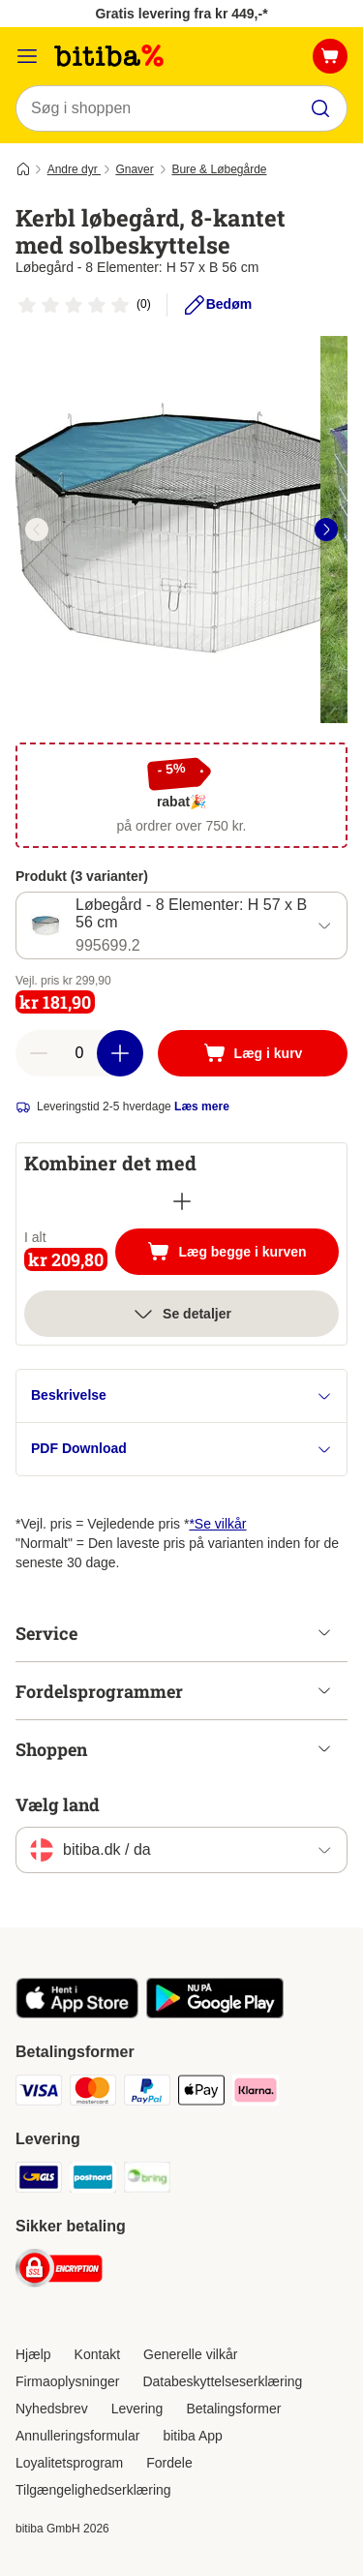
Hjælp (33, 2354)
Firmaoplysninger (67, 2381)
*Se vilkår (217, 1523)
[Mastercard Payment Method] (93, 2093)
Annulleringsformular (77, 2435)
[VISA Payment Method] (38, 2093)
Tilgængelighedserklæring (93, 2490)
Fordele (169, 2462)
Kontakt (97, 2354)
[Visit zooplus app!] (76, 2013)
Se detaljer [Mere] (181, 1313)
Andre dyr (74, 169)
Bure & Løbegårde (218, 169)
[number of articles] (79, 1053)
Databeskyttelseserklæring (222, 2381)
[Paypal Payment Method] (147, 2093)
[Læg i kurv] (253, 1053)
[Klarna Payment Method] (255, 2093)
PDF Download (181, 1448)
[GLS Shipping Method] (38, 2180)
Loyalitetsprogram (69, 2462)
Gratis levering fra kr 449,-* (181, 13)
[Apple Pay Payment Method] (201, 2093)
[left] (36, 529)
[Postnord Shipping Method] (93, 2180)
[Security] (59, 2271)
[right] (326, 529)
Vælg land (57, 1804)
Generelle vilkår (190, 2354)
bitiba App (193, 2435)
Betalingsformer (233, 2408)
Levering (137, 2408)
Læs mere (201, 1106)
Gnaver (134, 169)
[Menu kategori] (27, 56)
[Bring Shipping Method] (147, 2180)
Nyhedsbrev (51, 2408)
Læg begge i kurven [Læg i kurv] (243, 1253)
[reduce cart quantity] (38, 1053)
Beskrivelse (181, 1395)
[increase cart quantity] (120, 1053)
